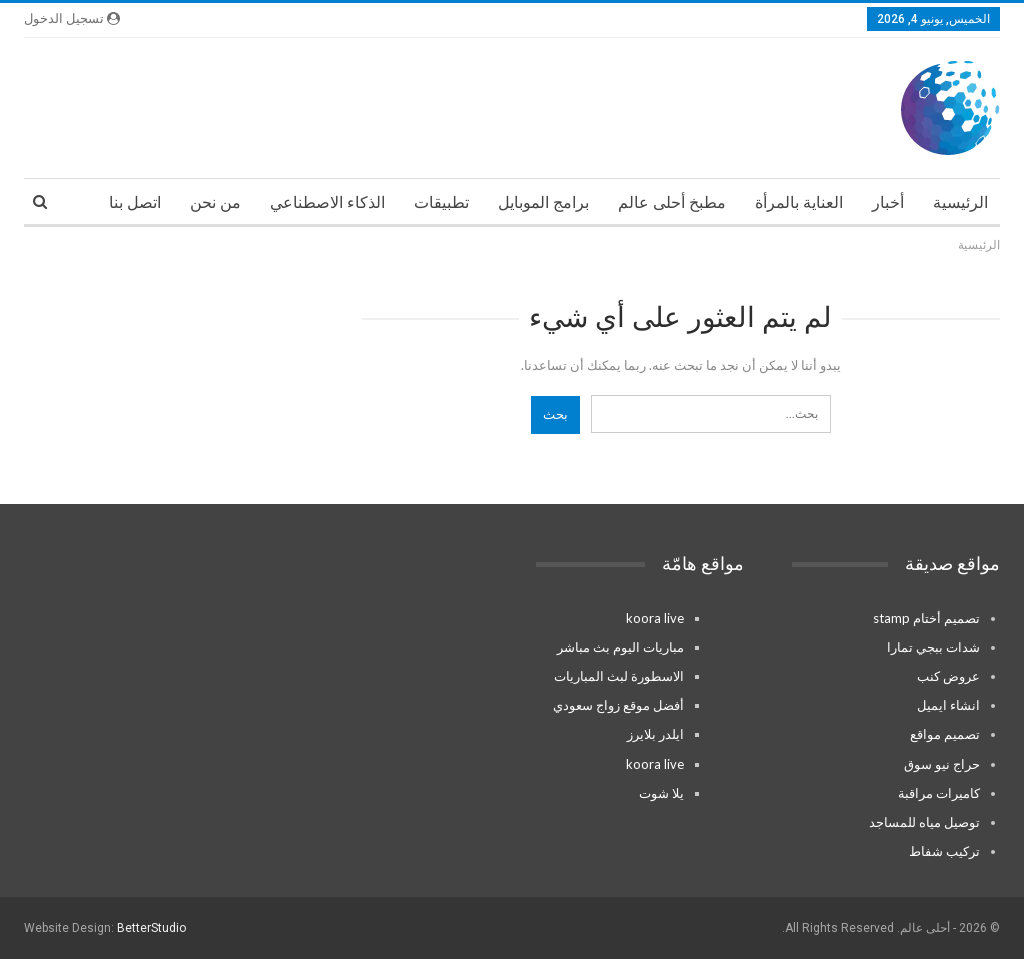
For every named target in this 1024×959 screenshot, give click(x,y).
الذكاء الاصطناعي (327, 202)
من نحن (215, 202)
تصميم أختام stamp (926, 618)
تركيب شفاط (944, 851)
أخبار (888, 202)
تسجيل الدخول (72, 18)
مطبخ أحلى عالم (672, 202)
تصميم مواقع (945, 734)
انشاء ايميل (948, 705)
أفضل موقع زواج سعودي (618, 705)
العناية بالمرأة (799, 202)
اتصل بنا (135, 202)
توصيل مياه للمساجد (924, 822)
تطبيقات (441, 202)
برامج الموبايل (543, 202)
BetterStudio (151, 928)
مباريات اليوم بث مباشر (620, 647)
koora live (655, 618)
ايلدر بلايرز (655, 734)
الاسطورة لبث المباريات (619, 676)
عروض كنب (948, 676)
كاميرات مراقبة (939, 793)
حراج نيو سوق (942, 764)
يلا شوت (661, 793)
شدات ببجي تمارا (933, 647)
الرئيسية (960, 202)
